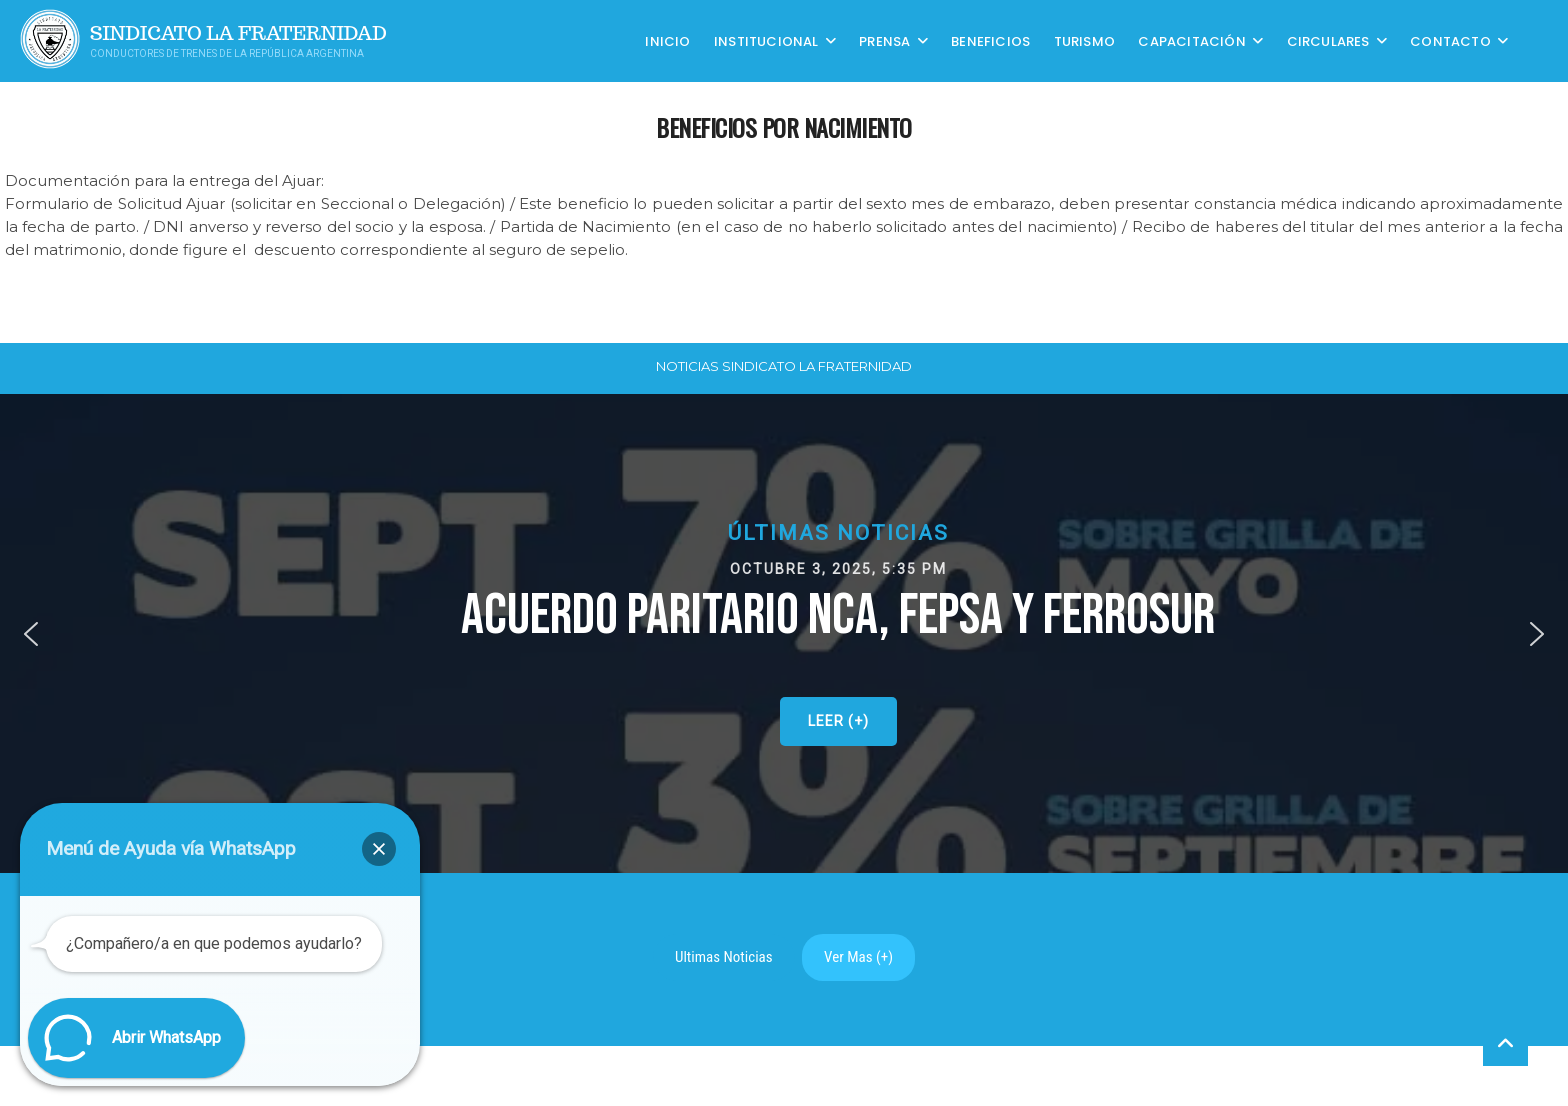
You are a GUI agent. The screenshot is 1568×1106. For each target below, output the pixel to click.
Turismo (1084, 40)
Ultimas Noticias (724, 957)
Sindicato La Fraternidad (238, 33)
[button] (31, 634)
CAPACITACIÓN (1191, 40)
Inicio (667, 40)
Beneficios (990, 40)
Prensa (884, 40)
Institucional (766, 40)
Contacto (1450, 40)
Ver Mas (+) (858, 957)
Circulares (1328, 40)
